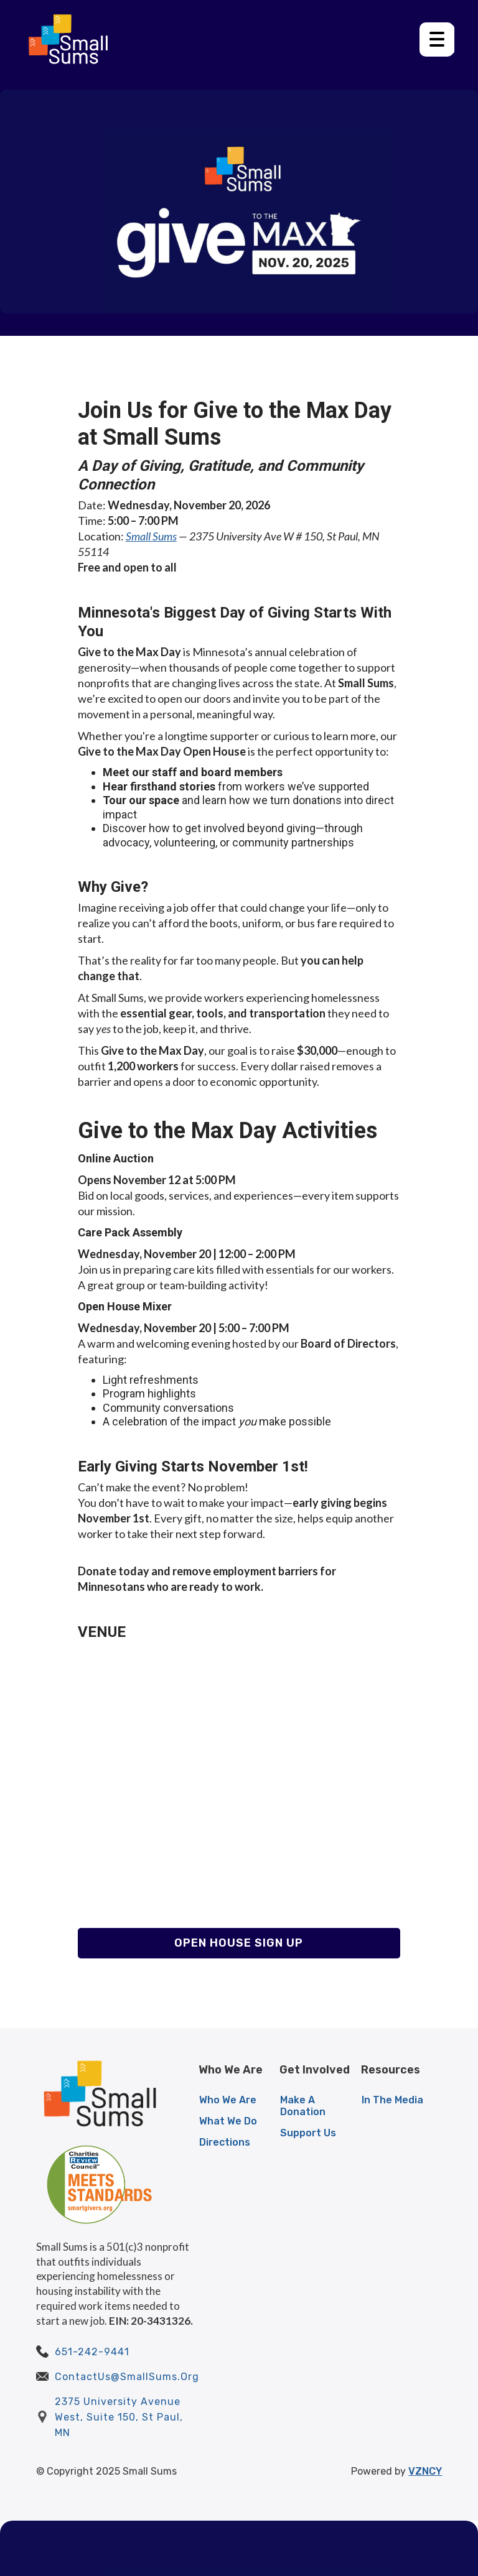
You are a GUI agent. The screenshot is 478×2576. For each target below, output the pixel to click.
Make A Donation (303, 2106)
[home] (68, 39)
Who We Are (227, 2100)
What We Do (228, 2121)
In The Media (392, 2100)
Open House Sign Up (238, 1943)
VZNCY (425, 2471)
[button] (436, 39)
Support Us (308, 2133)
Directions (224, 2142)
